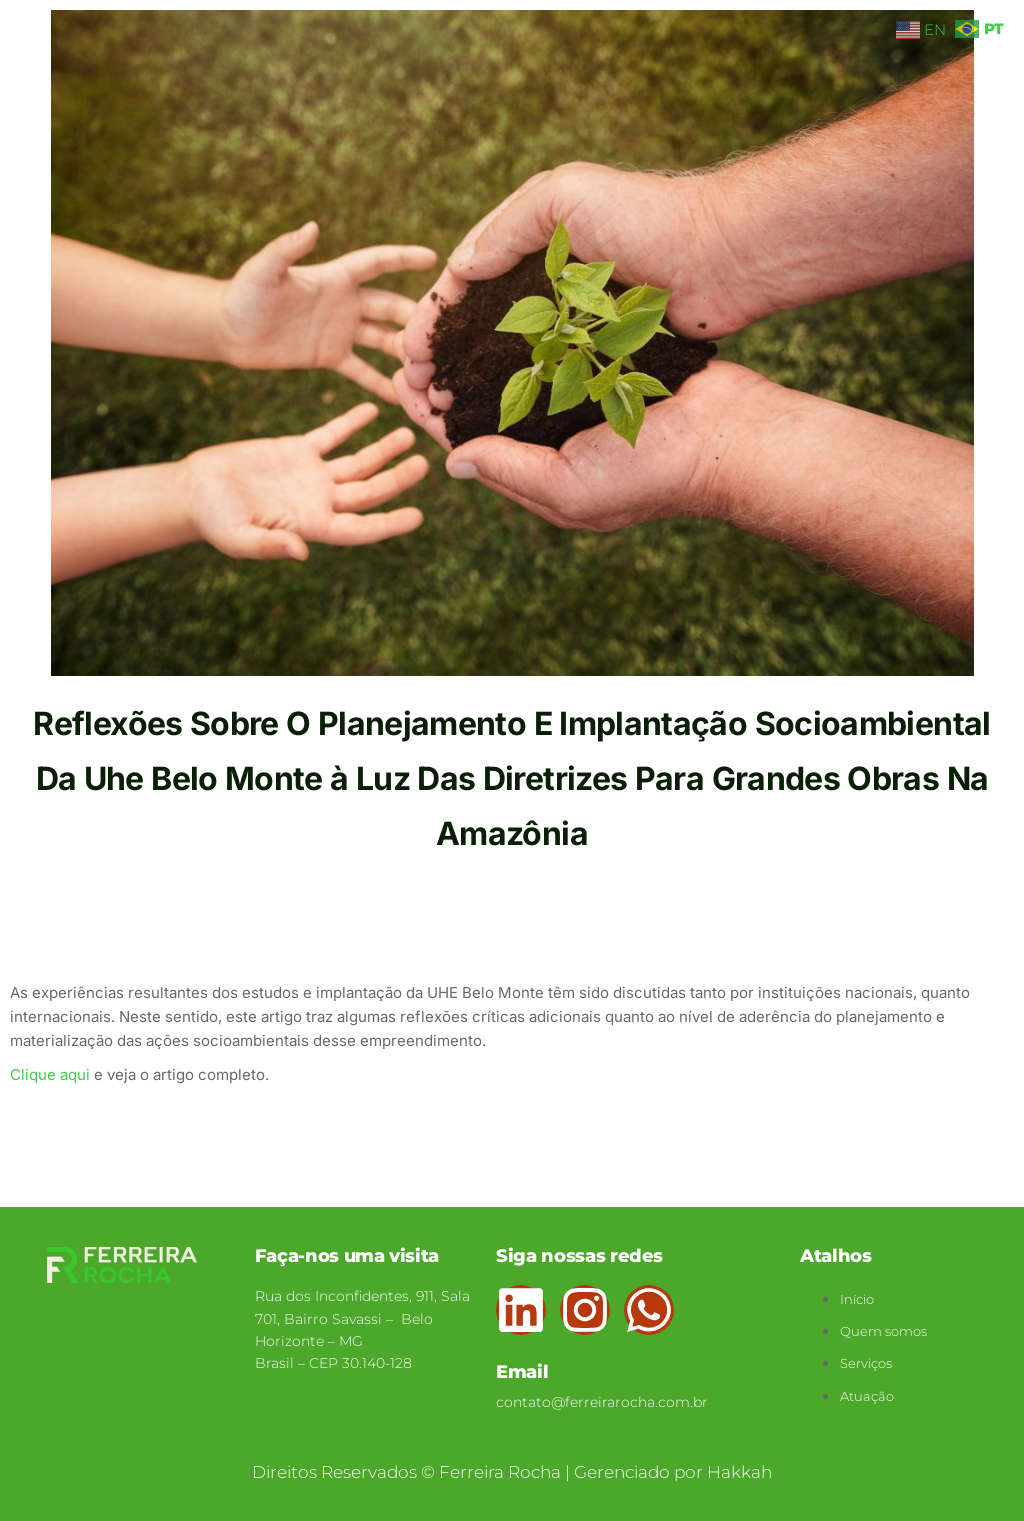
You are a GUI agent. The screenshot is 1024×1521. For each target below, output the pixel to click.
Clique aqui (50, 1074)
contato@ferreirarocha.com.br (602, 1402)
